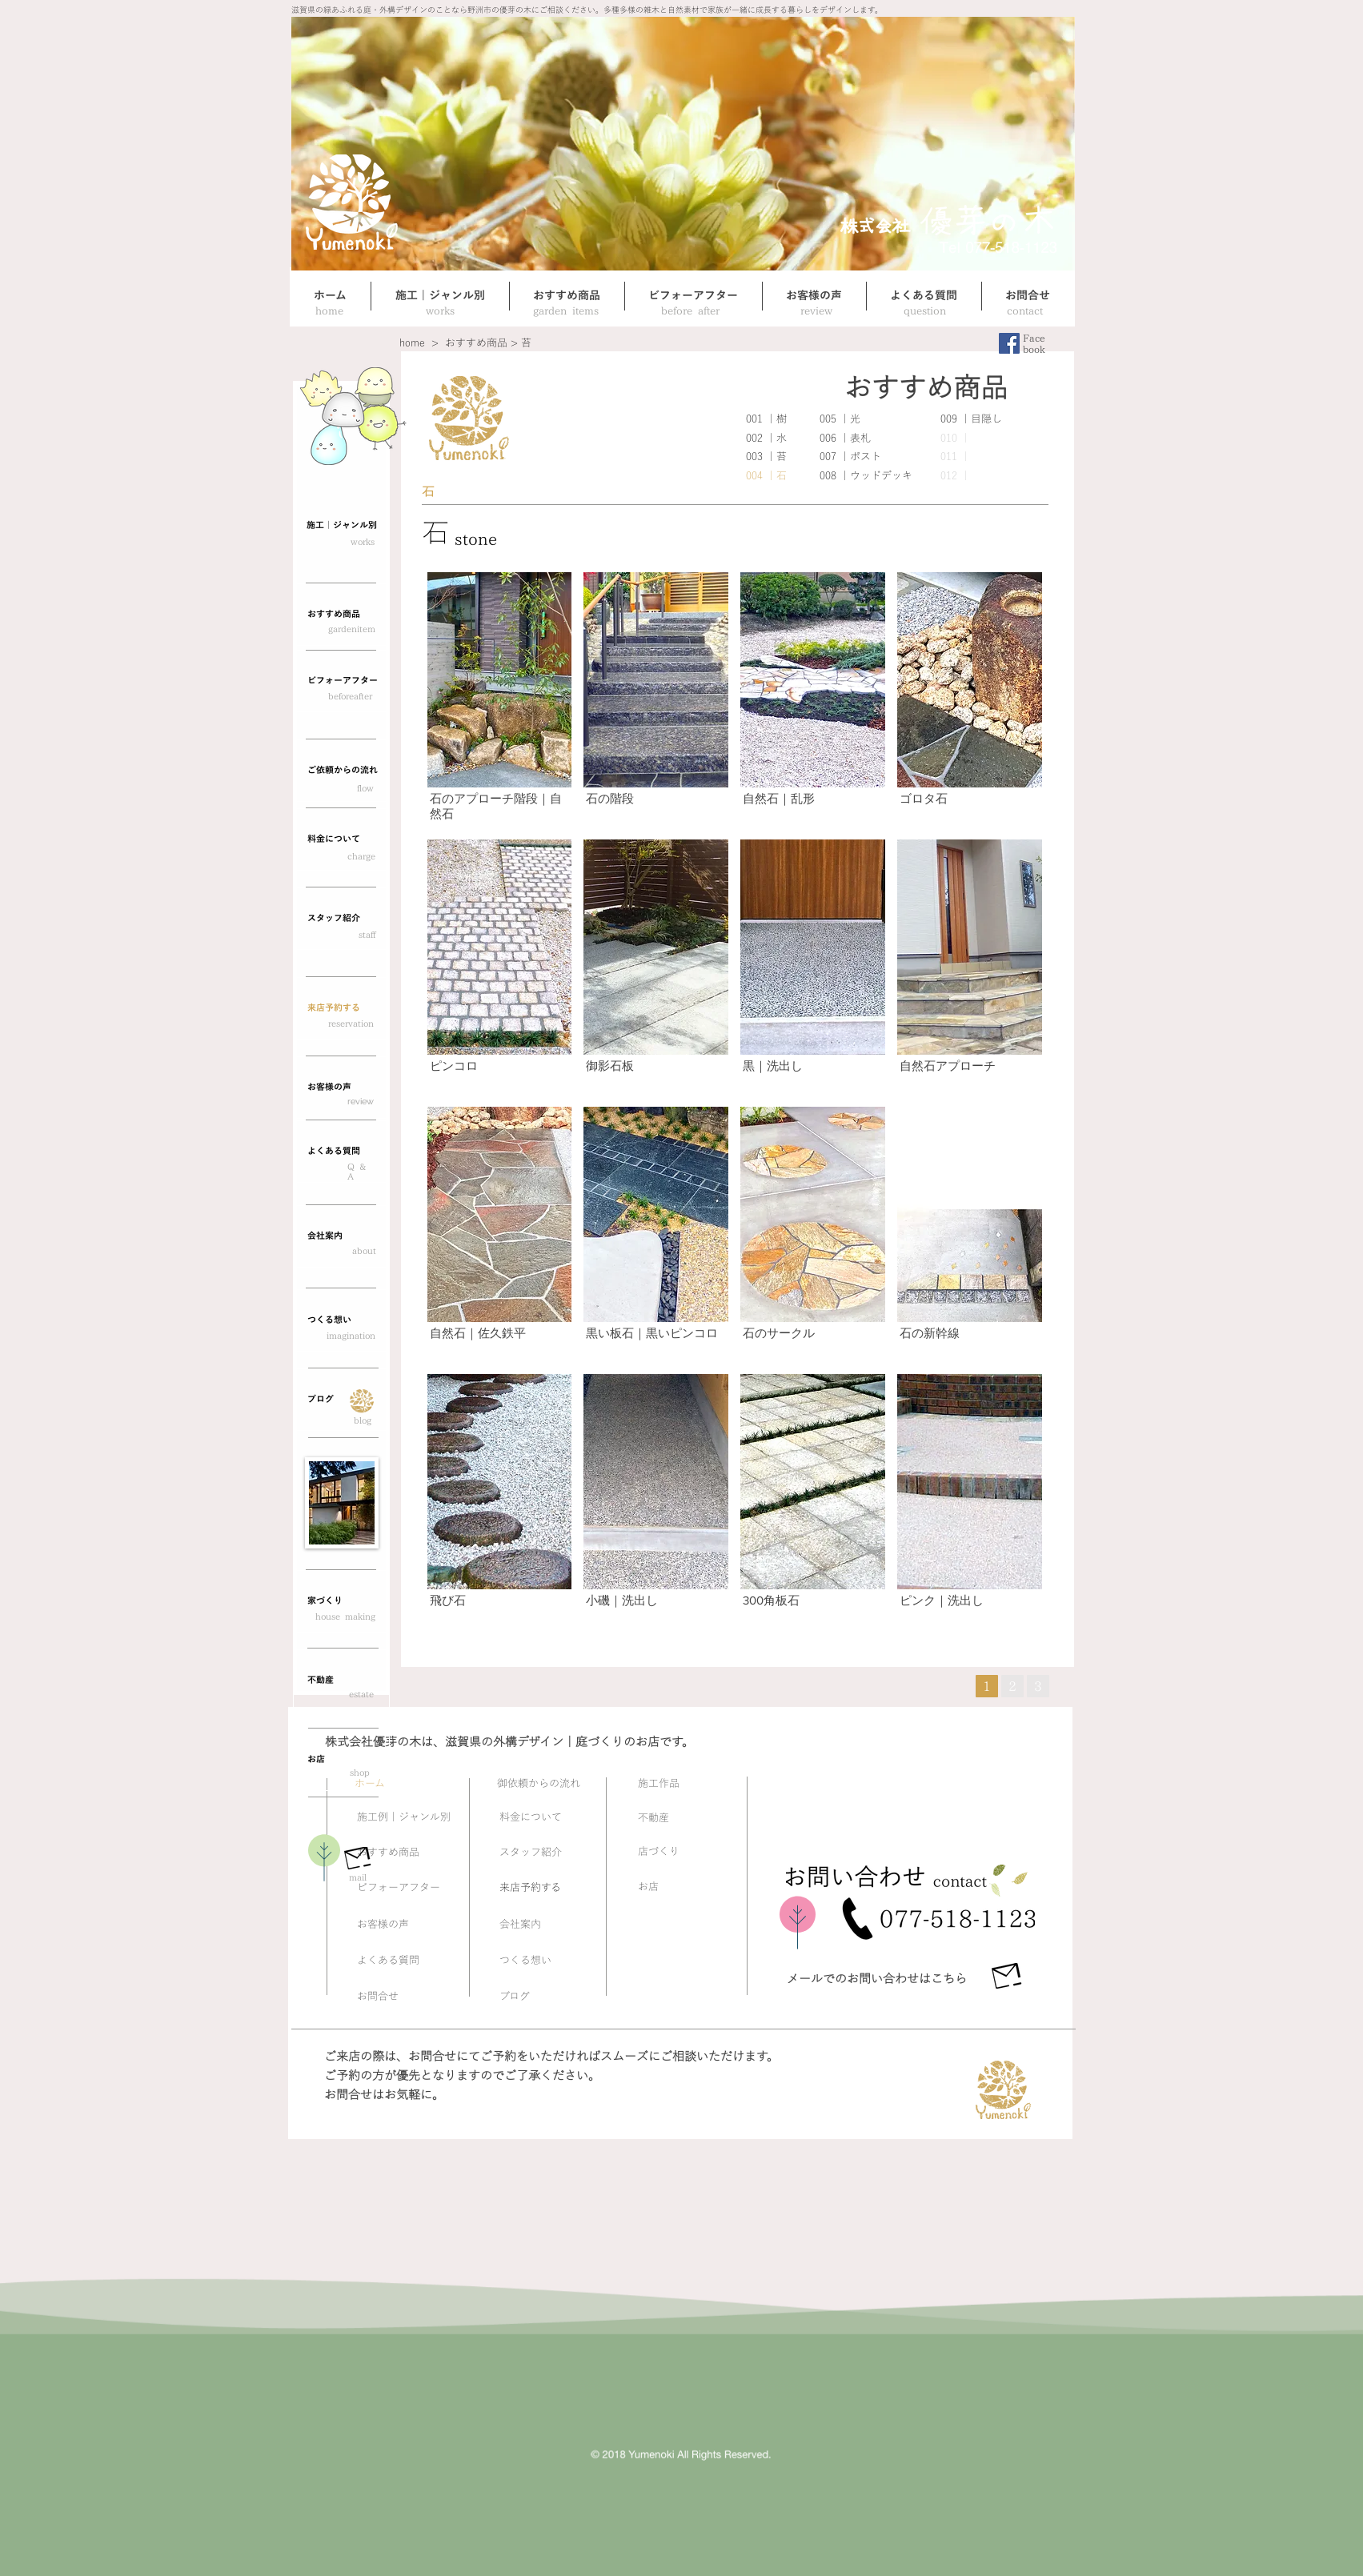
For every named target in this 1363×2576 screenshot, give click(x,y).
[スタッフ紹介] (341, 918)
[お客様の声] (341, 1087)
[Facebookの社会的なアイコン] (1009, 343)
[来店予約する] (341, 1008)
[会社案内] (341, 1236)
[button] (499, 699)
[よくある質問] (341, 1151)
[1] (987, 1686)
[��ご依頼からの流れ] (341, 770)
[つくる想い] (341, 1320)
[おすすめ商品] (341, 614)
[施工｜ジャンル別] (341, 526)
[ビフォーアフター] (341, 681)
